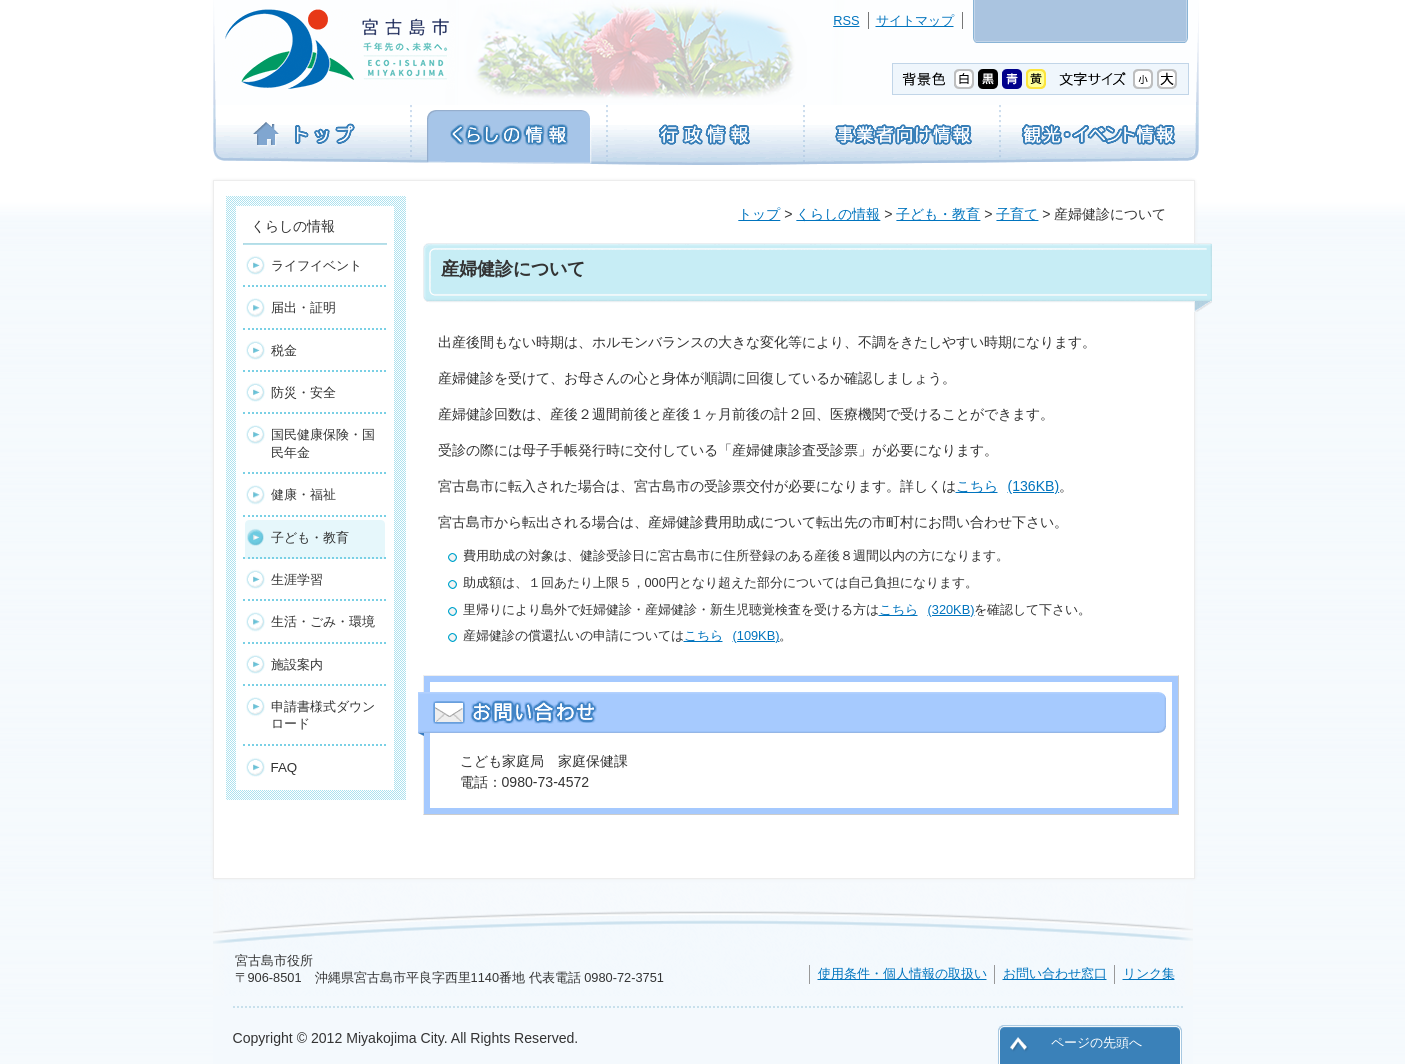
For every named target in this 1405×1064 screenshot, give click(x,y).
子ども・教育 (938, 214)
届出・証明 (303, 307)
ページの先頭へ (1096, 1042)
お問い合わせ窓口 (1055, 973)
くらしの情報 (838, 214)
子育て (1017, 214)
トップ (759, 214)
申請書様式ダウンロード (323, 715)
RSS (846, 20)
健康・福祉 (303, 494)
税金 (284, 350)
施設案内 (297, 664)
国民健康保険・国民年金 (323, 443)
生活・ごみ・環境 (323, 621)
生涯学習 (297, 579)
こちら (1008, 486)
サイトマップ (915, 20)
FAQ (284, 767)
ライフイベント (316, 265)
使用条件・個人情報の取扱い (902, 973)
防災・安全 (303, 392)
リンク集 (1149, 973)
